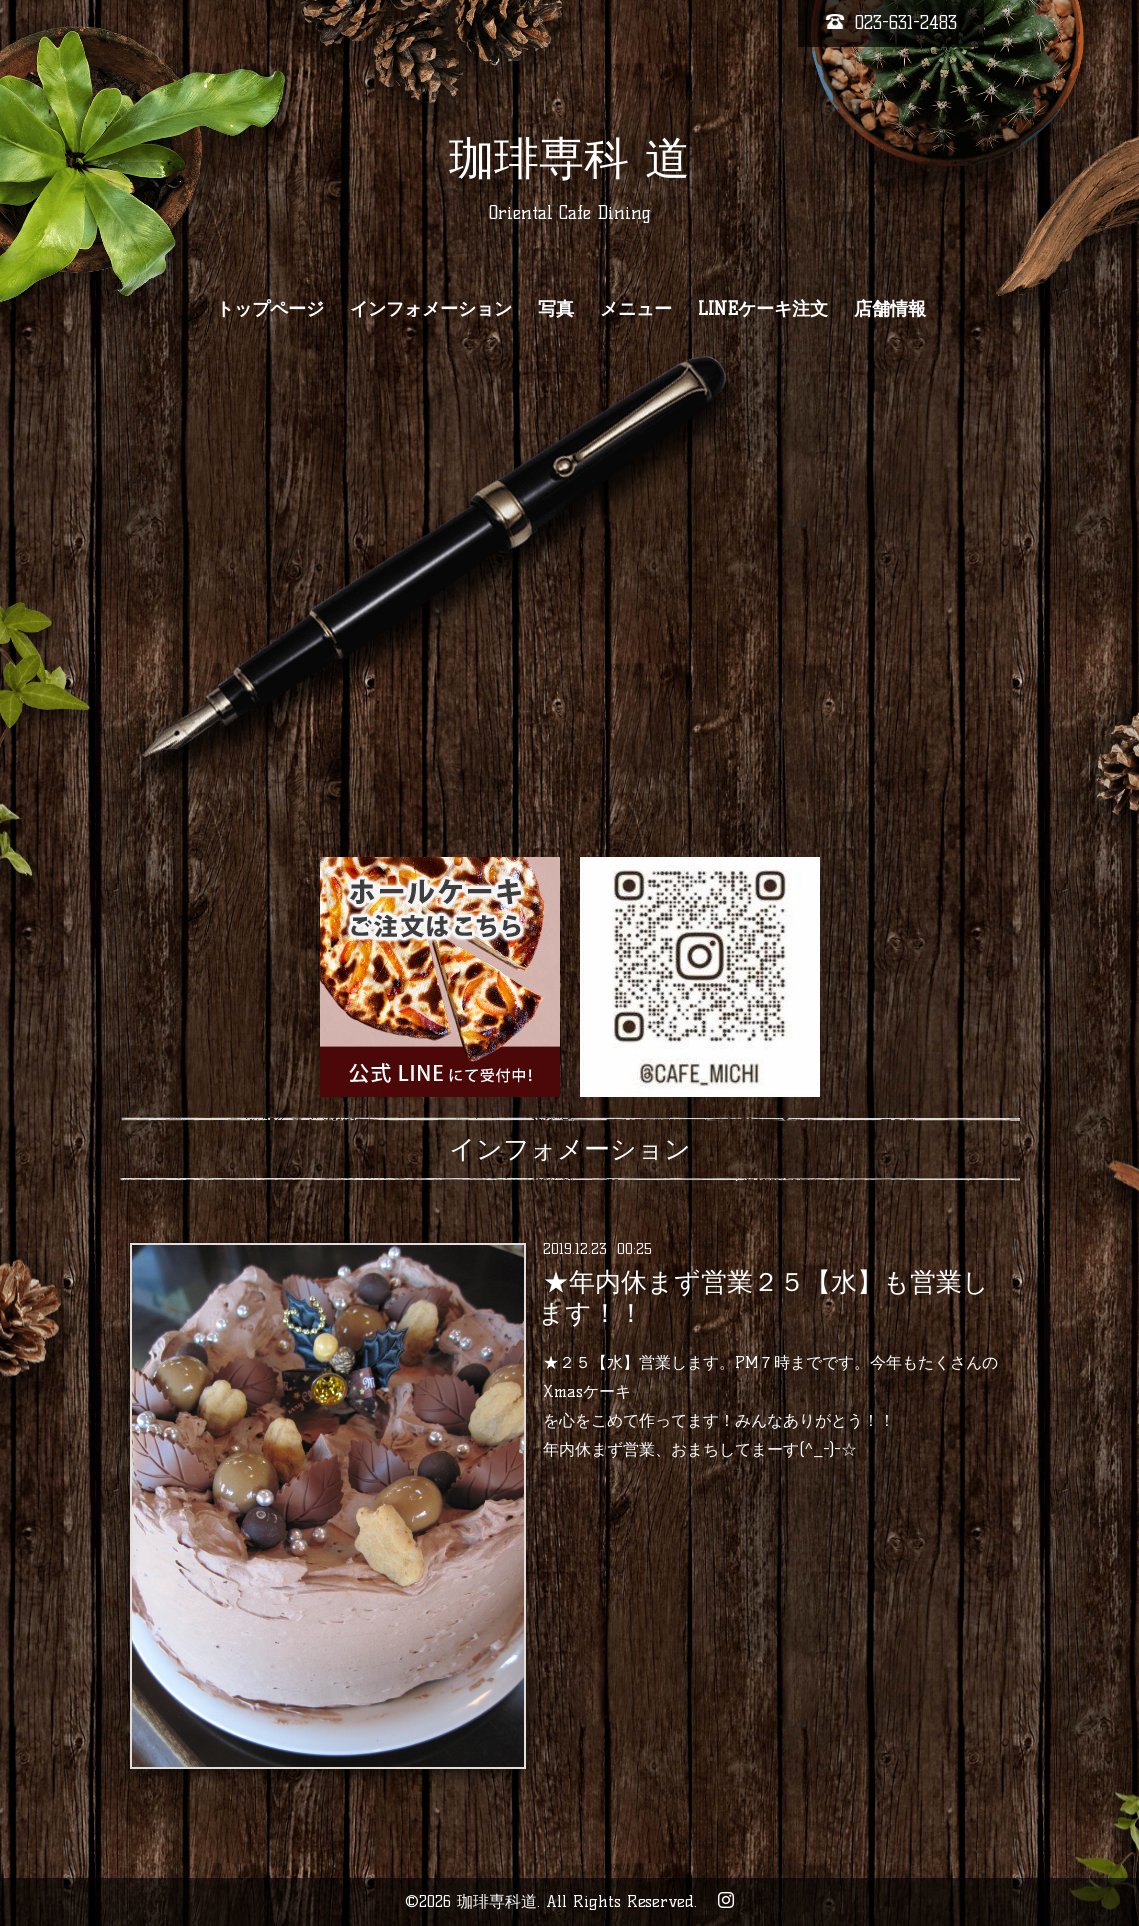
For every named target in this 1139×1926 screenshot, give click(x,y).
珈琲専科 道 (569, 158)
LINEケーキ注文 (763, 309)
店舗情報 (890, 309)
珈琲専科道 (497, 1901)
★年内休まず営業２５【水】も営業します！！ (763, 1297)
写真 (556, 309)
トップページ (270, 309)
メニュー (636, 309)
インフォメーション (431, 309)
